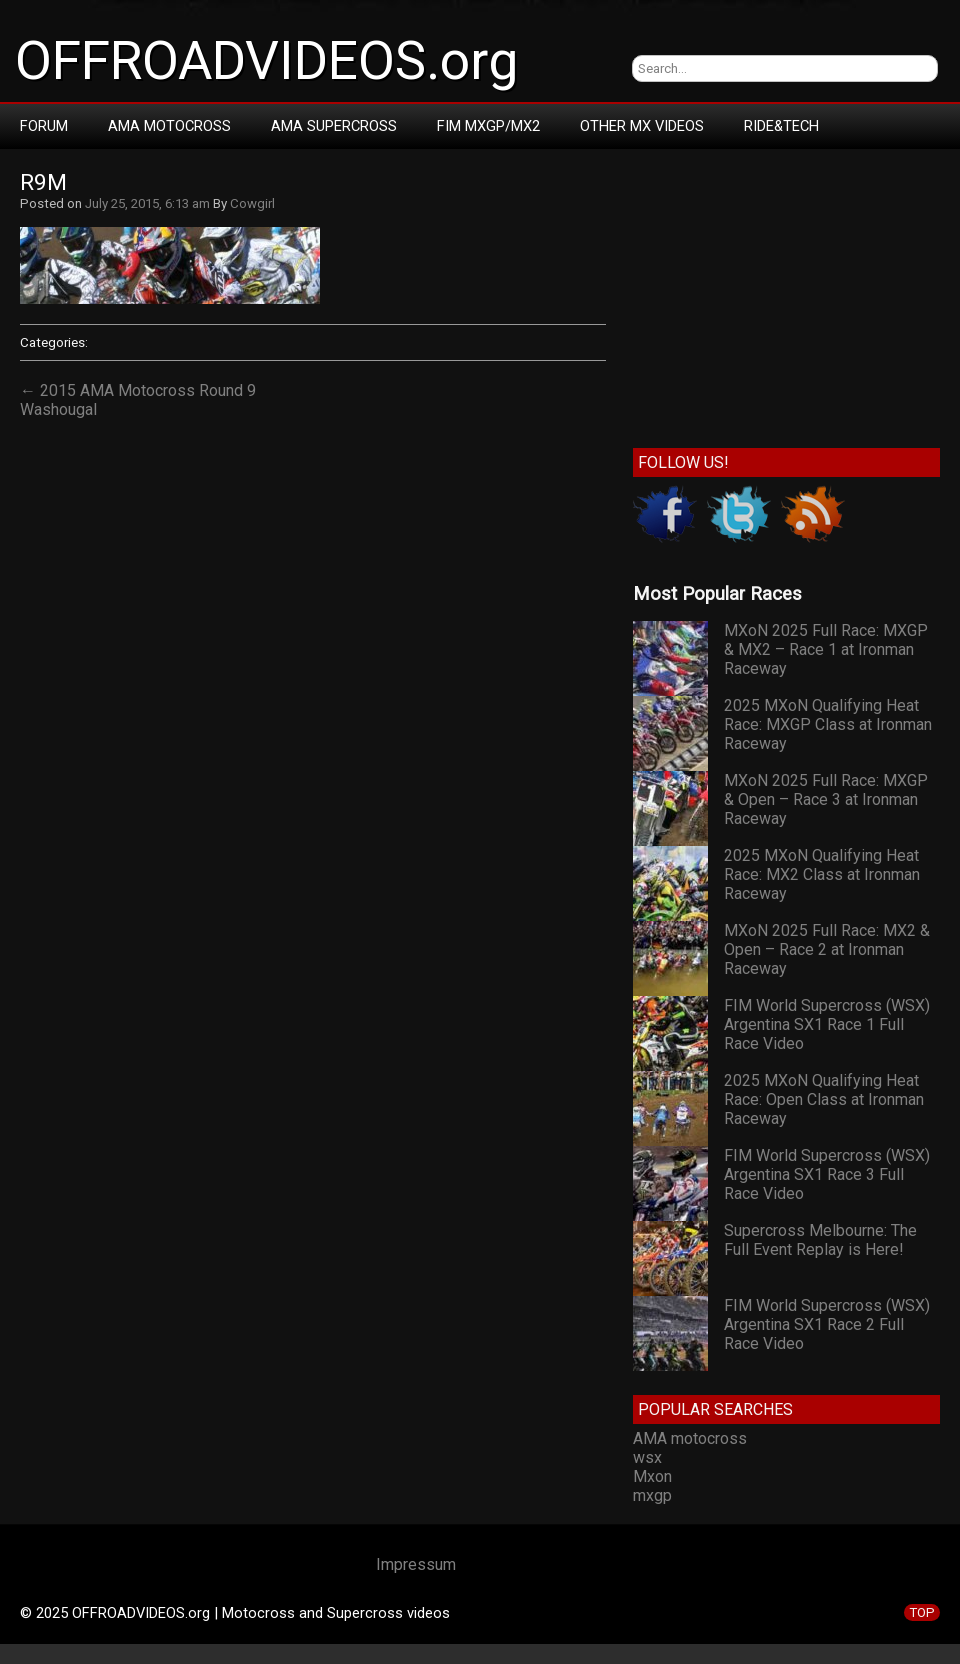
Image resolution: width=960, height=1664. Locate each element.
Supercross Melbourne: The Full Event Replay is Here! (820, 1240)
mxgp (652, 1495)
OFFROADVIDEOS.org (266, 61)
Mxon (652, 1476)
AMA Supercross (334, 126)
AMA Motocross (169, 126)
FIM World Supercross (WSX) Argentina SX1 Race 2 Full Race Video (827, 1324)
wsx (647, 1457)
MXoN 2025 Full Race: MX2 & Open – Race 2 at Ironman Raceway (827, 949)
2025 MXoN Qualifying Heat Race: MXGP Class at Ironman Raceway (828, 724)
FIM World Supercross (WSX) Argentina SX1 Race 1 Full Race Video (827, 1024)
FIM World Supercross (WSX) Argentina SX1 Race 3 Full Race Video (827, 1174)
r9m (43, 182)
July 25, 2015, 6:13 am (147, 203)
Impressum (416, 1564)
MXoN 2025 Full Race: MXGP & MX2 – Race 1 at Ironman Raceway (826, 649)
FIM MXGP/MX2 (488, 126)
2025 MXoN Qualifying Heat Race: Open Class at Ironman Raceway (824, 1099)
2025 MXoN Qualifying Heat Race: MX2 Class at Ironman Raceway (822, 874)
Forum (44, 126)
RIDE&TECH (781, 126)
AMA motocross (690, 1438)
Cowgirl (252, 203)
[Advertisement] (786, 294)
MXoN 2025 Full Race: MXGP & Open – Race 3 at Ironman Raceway (826, 799)
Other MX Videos (642, 126)
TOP (922, 1612)
